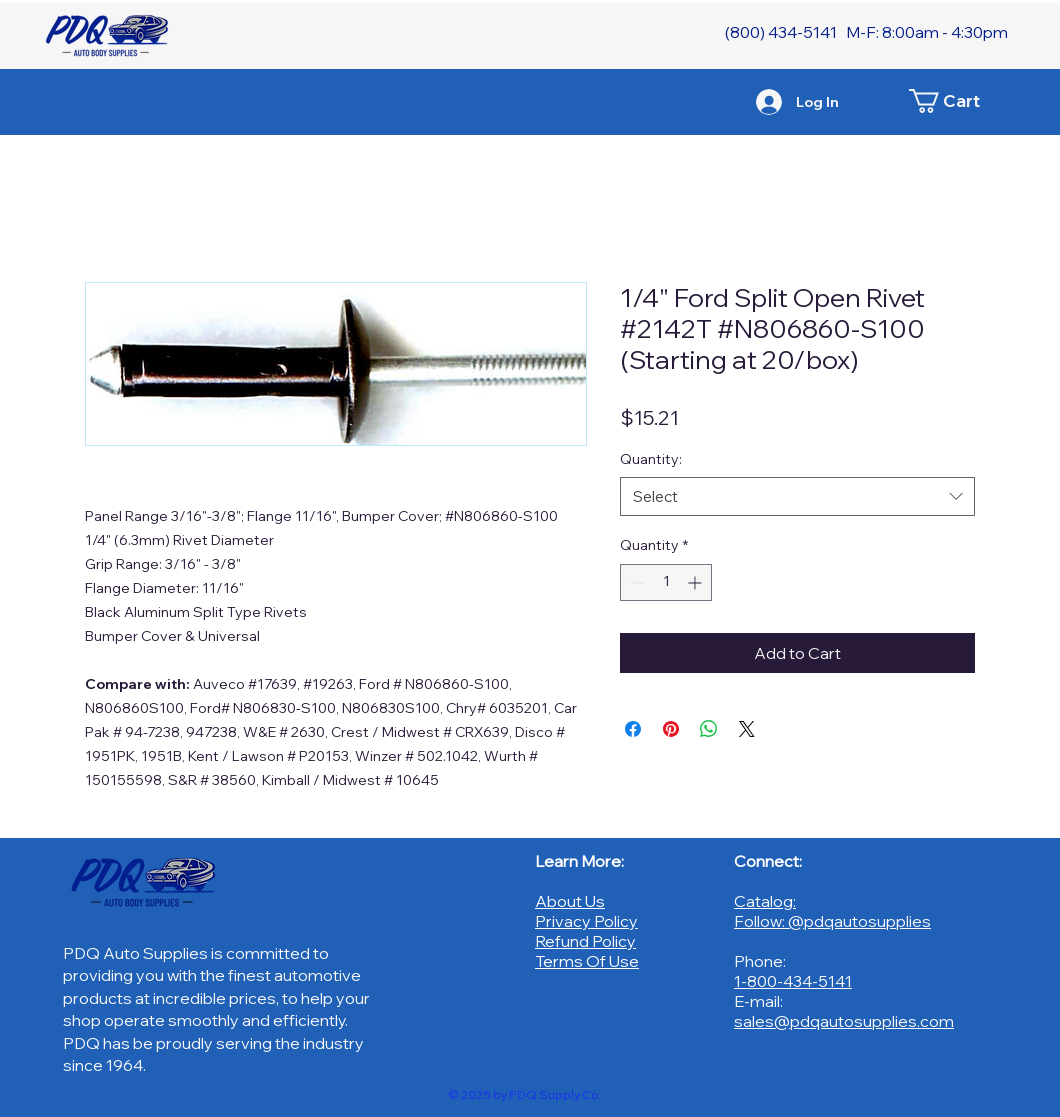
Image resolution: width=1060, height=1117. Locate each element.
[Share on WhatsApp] (709, 729)
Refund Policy (585, 941)
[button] (955, 101)
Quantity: (651, 459)
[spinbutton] (666, 582)
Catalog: (765, 901)
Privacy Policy (586, 921)
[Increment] (696, 582)
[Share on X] (747, 729)
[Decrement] (635, 582)
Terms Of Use (587, 961)
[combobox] (797, 496)
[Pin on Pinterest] (671, 729)
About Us (570, 901)
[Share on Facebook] (633, 729)
